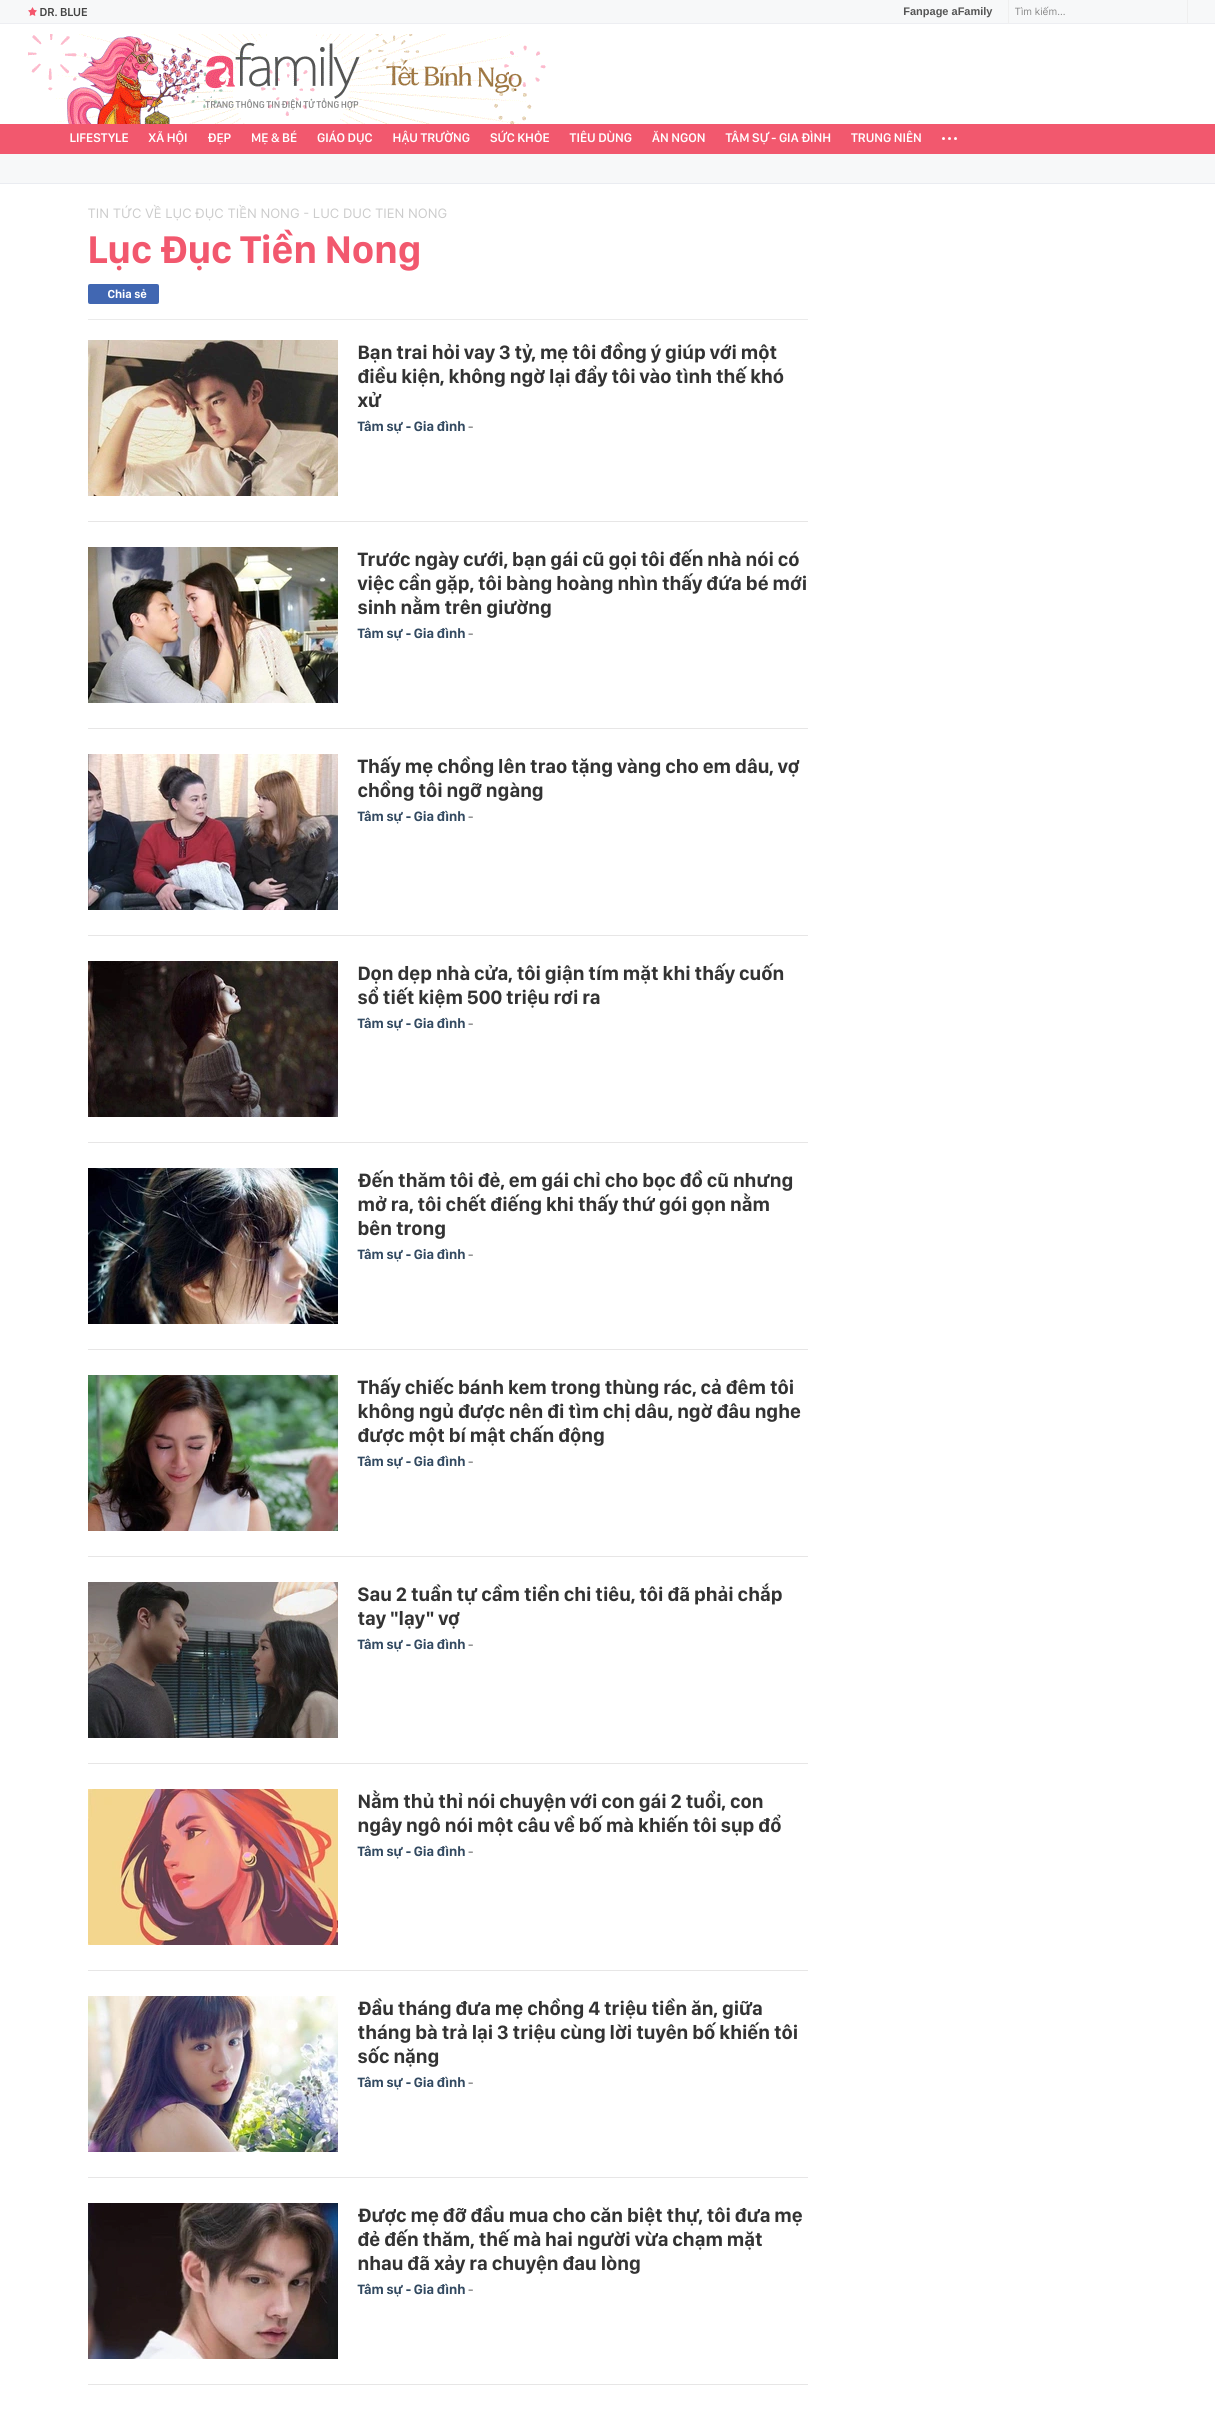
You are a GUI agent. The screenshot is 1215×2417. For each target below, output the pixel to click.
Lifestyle (99, 138)
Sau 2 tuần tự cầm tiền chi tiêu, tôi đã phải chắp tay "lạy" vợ (570, 1606)
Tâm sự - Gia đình (778, 138)
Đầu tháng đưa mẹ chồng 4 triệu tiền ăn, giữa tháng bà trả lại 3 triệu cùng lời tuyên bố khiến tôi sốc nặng (578, 2032)
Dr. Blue (58, 12)
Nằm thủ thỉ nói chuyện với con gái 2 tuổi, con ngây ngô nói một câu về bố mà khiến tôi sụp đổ (570, 1813)
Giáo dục (345, 138)
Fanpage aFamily (940, 12)
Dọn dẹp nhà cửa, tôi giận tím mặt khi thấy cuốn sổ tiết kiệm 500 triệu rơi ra (571, 985)
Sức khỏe (520, 138)
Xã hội (168, 138)
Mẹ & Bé (274, 138)
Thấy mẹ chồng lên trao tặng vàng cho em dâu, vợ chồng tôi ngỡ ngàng (579, 778)
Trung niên (886, 138)
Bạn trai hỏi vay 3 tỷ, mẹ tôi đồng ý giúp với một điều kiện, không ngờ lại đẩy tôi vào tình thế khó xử (571, 376)
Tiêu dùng (601, 138)
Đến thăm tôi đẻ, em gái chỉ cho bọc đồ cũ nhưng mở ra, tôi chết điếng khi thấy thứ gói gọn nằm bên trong (576, 1204)
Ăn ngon (678, 138)
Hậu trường (431, 138)
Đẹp (219, 138)
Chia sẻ (127, 294)
